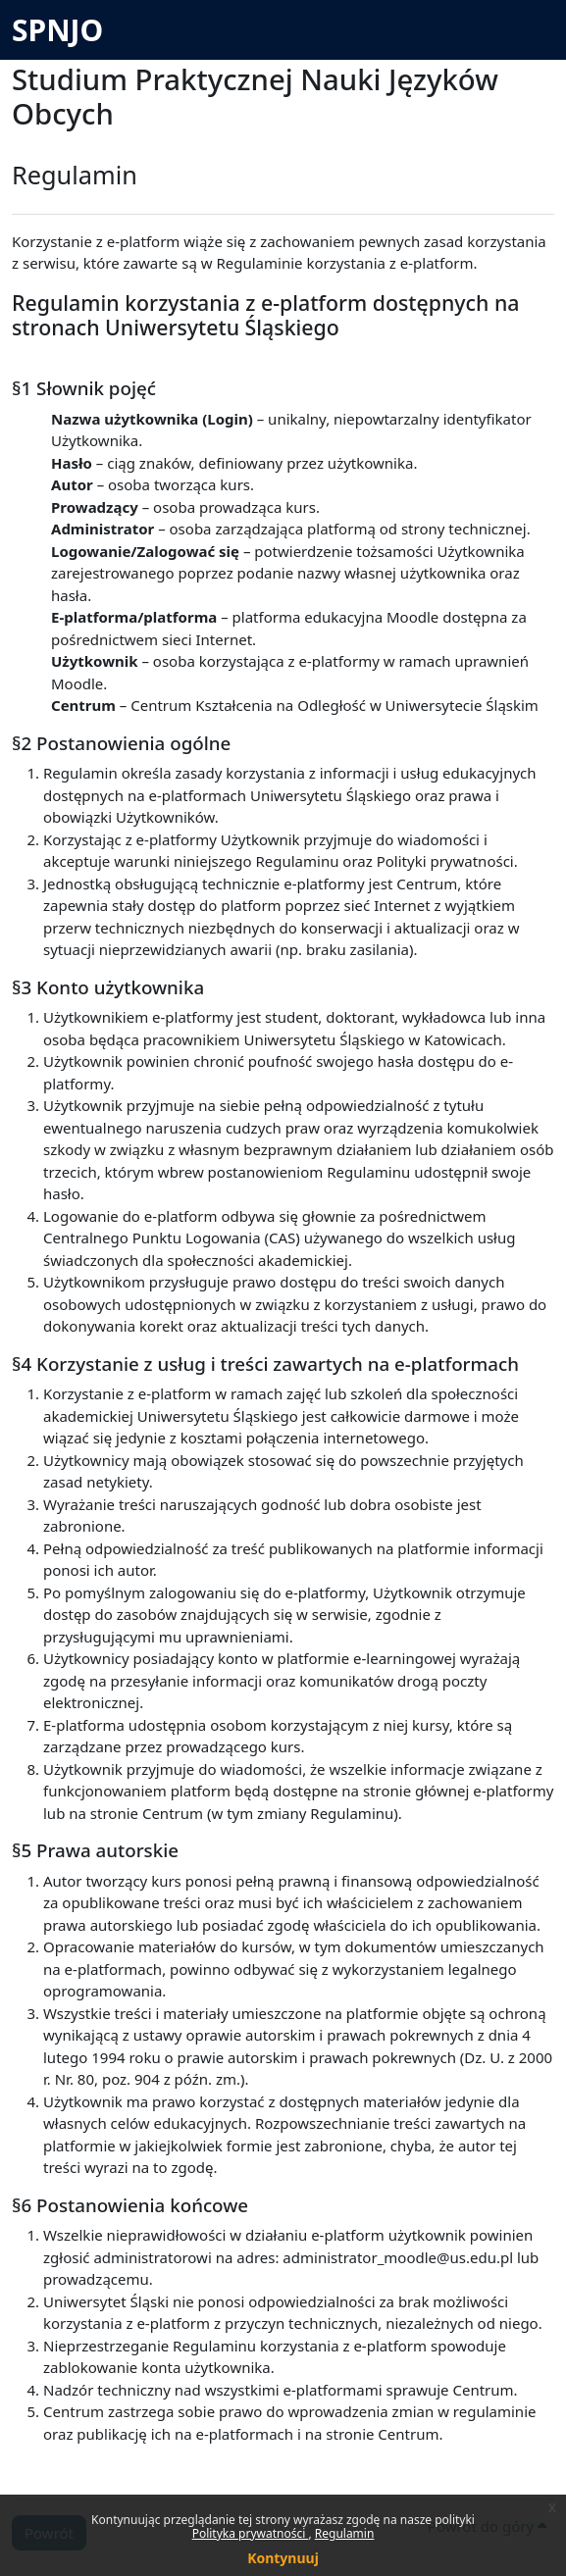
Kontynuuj (283, 2558)
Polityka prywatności (250, 2533)
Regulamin (345, 2533)
